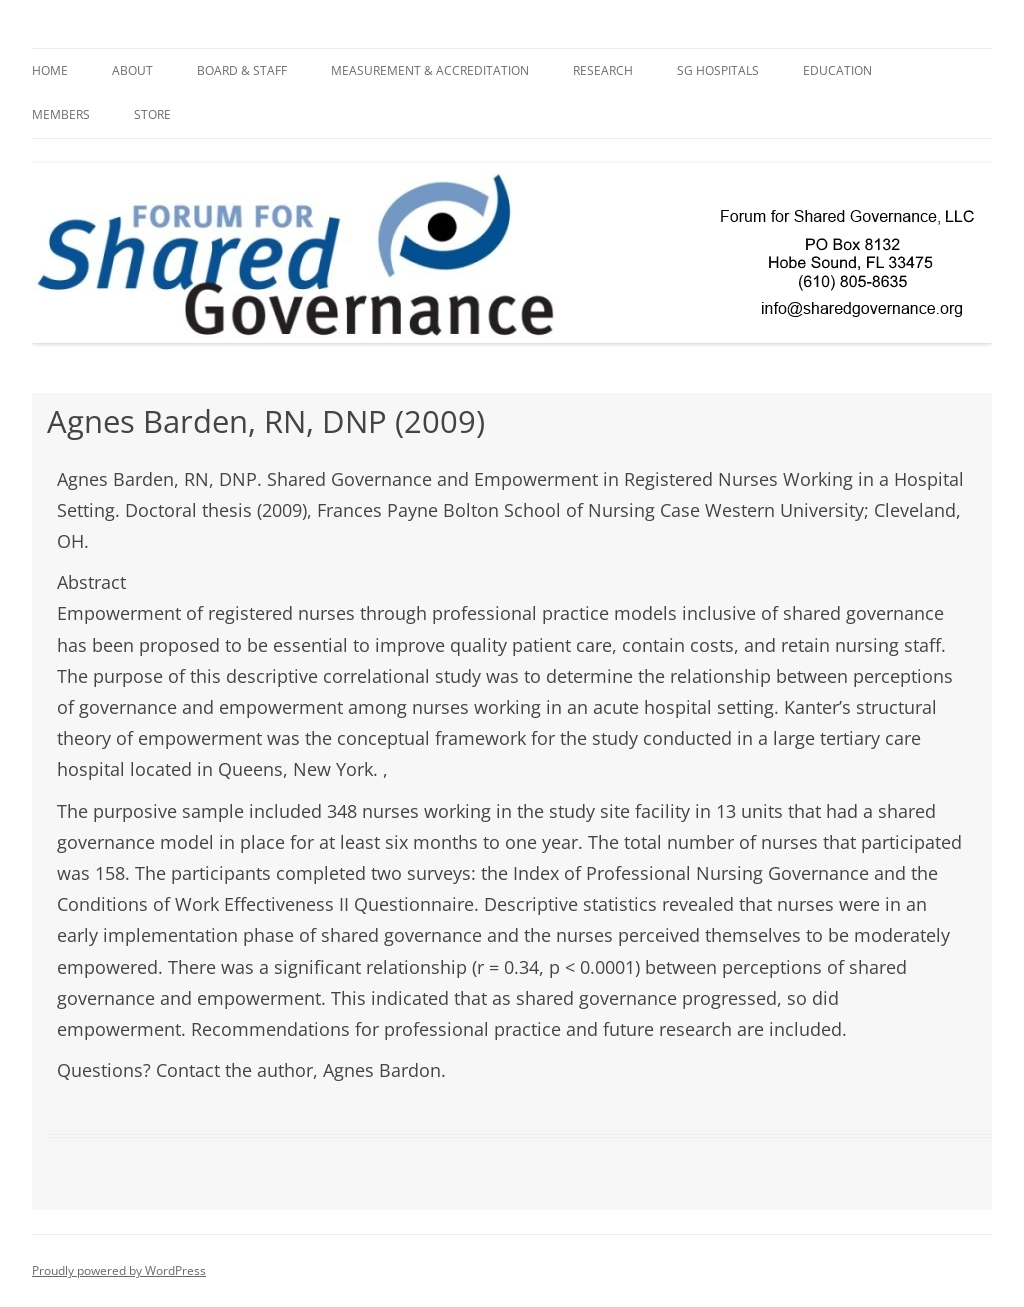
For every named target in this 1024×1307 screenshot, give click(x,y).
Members (61, 114)
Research (603, 70)
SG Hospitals (718, 70)
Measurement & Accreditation (430, 70)
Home (50, 70)
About (132, 70)
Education (837, 70)
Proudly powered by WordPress (119, 1270)
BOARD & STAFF (242, 70)
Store (152, 114)
